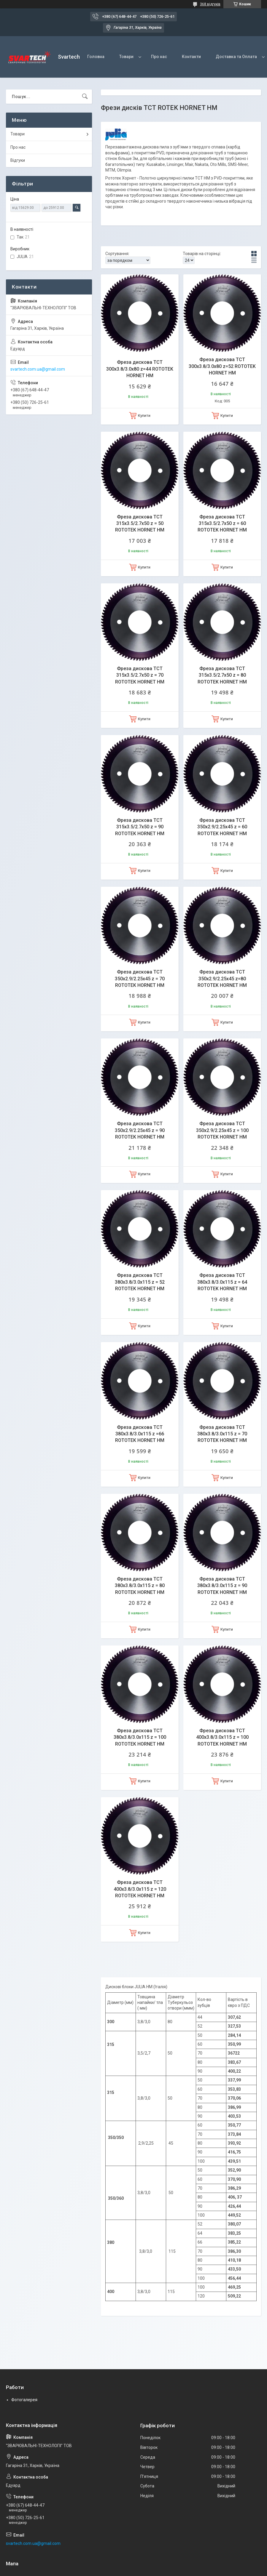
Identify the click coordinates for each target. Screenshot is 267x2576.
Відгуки (17, 160)
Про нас (159, 56)
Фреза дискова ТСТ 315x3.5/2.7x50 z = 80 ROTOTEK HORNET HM (222, 675)
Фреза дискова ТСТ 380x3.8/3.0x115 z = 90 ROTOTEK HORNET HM (222, 1585)
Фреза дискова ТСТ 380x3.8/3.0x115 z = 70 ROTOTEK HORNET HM (222, 1433)
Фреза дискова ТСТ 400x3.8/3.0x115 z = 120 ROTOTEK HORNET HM (140, 1888)
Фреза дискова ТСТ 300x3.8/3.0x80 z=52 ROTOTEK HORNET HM (222, 366)
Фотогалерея (24, 2399)
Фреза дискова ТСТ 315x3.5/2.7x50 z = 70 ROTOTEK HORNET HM (139, 675)
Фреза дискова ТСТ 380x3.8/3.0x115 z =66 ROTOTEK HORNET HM (139, 1433)
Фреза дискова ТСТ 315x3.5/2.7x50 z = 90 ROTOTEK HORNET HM (139, 826)
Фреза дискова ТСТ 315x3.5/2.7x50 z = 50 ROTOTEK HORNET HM (139, 523)
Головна (95, 56)
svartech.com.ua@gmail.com (37, 369)
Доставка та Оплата (236, 56)
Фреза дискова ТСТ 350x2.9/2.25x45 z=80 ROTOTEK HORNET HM (222, 978)
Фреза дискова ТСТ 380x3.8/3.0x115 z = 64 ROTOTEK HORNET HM (222, 1281)
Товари (126, 56)
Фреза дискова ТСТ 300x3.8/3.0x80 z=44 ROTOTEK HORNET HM (139, 368)
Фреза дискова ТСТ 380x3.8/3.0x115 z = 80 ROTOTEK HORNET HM (140, 1585)
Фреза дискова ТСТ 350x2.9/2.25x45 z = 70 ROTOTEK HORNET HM (140, 978)
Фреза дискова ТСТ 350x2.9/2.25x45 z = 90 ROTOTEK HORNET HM (140, 1130)
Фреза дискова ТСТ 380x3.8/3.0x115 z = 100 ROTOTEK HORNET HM (140, 1737)
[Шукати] (85, 96)
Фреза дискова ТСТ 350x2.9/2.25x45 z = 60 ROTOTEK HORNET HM (222, 826)
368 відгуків (210, 4)
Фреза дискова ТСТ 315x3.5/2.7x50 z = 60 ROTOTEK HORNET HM (222, 523)
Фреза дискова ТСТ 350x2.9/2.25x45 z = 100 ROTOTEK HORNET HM (222, 1130)
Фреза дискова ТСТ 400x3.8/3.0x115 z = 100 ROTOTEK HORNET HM (222, 1737)
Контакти (191, 56)
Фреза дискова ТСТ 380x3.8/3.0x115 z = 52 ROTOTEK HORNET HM (140, 1281)
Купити (144, 415)
